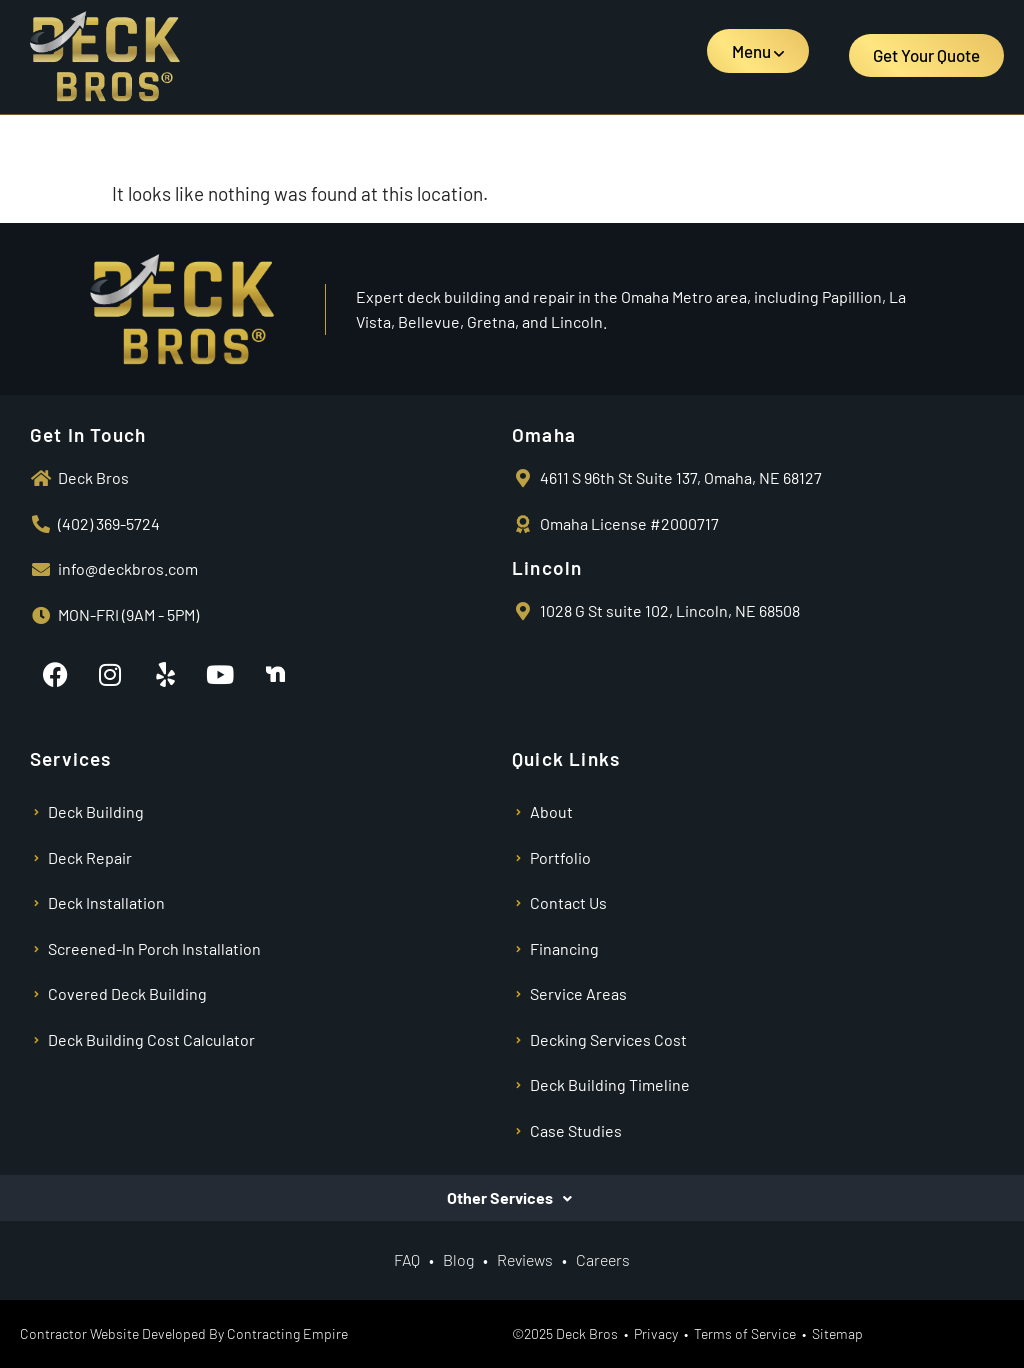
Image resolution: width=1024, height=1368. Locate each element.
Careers (603, 1259)
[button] (758, 51)
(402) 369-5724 (109, 523)
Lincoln (547, 567)
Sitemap (837, 1333)
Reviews (526, 1259)
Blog (458, 1259)
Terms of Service (745, 1333)
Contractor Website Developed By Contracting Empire (184, 1333)
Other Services (500, 1198)
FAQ (407, 1259)
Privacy (656, 1333)
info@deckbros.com (128, 568)
